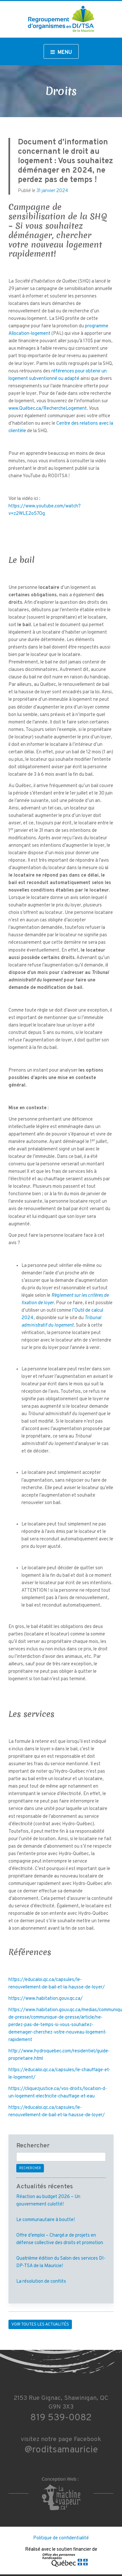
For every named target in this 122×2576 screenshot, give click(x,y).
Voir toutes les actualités (40, 2324)
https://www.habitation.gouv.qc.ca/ (45, 1999)
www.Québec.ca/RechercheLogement (47, 409)
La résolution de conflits (41, 2281)
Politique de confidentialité (61, 2538)
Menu (61, 52)
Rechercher (30, 2168)
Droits (61, 91)
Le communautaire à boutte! (45, 2220)
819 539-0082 (61, 2418)
